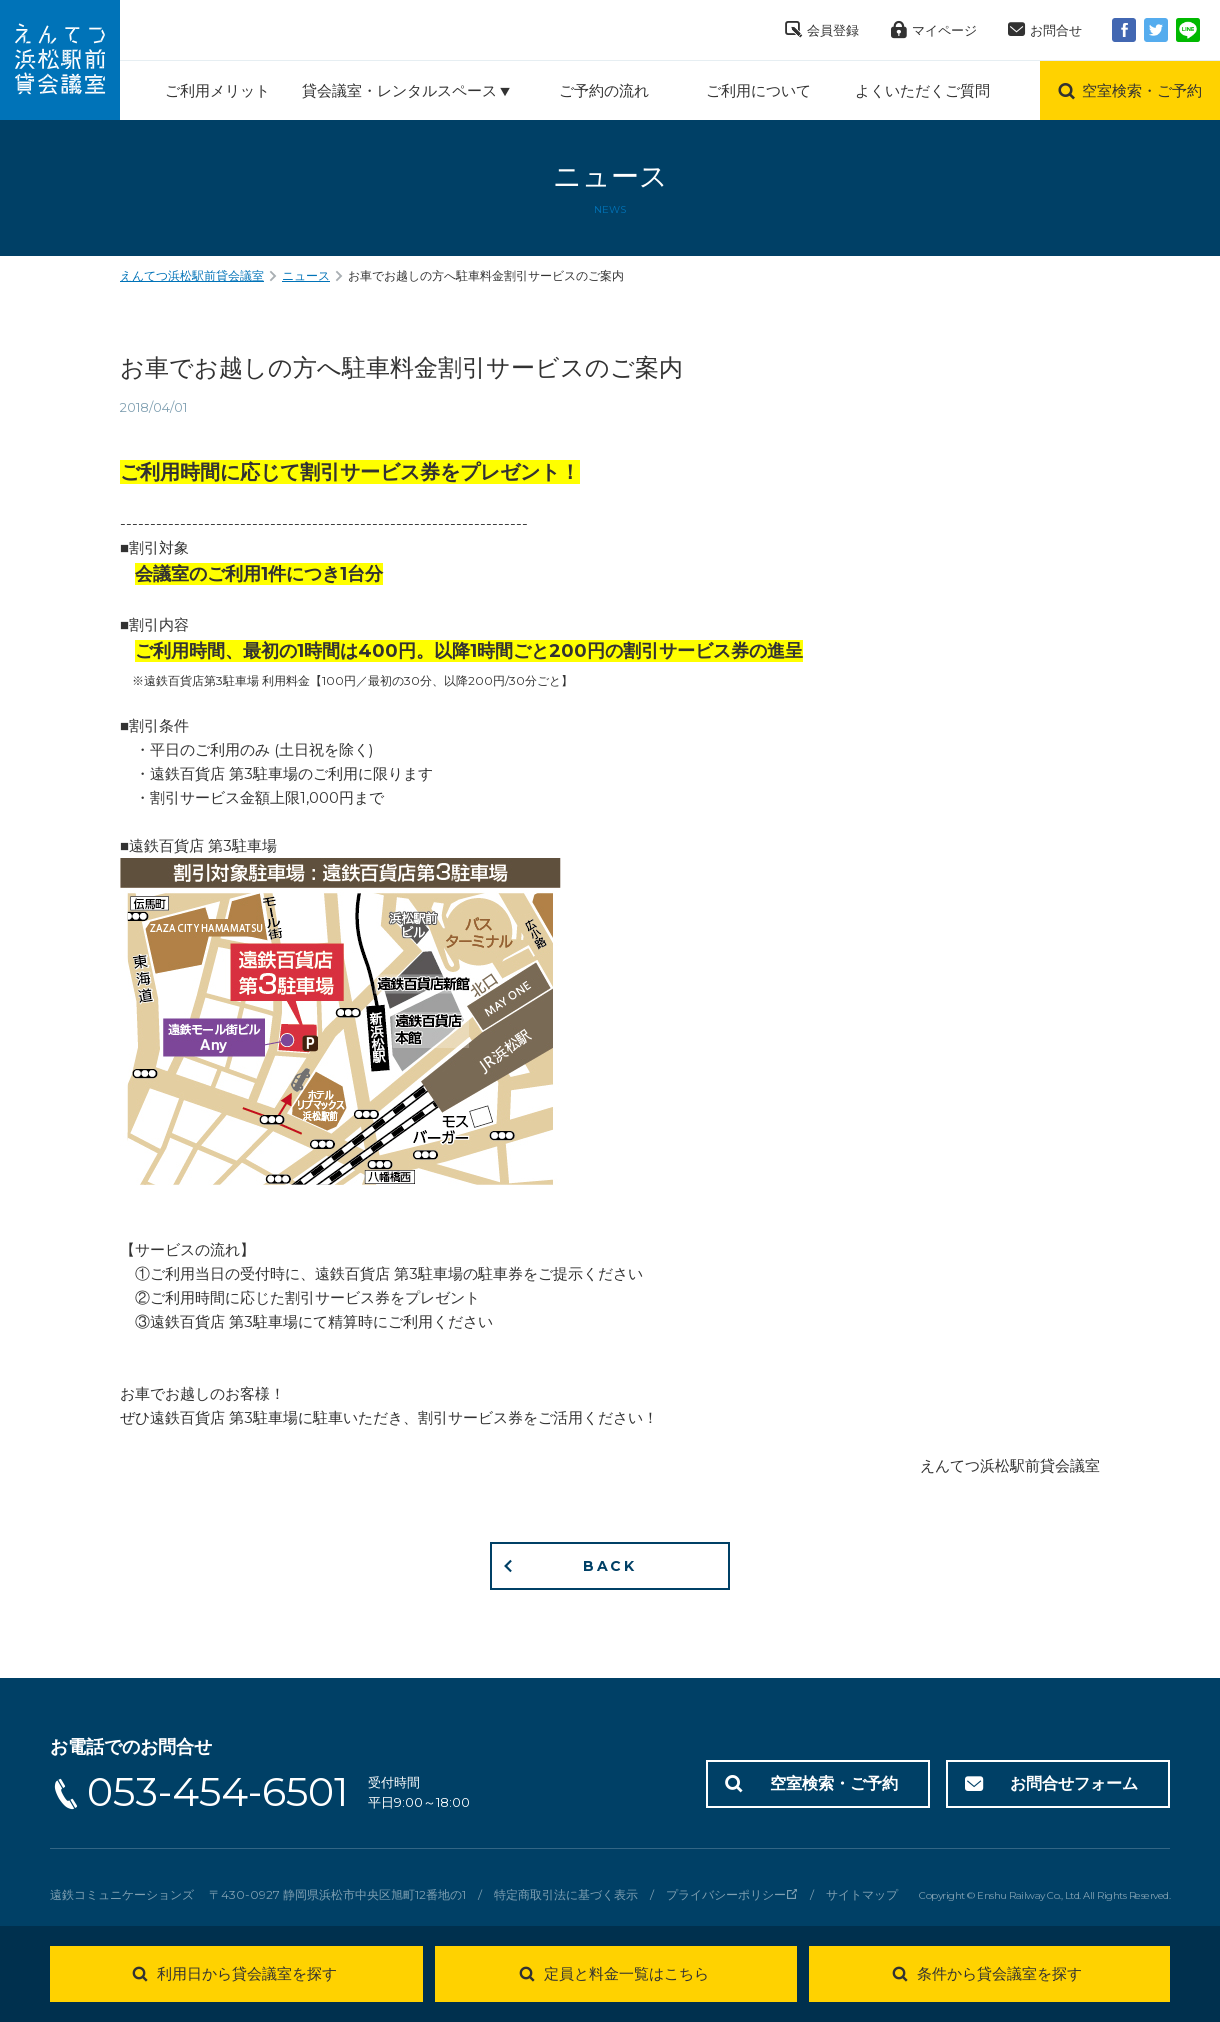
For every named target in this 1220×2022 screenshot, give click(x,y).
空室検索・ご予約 (834, 1783)
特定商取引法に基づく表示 (566, 1894)
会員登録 (833, 30)
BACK (610, 1566)
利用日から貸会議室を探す (247, 1973)
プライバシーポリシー (726, 1894)
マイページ (944, 30)
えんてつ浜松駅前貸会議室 (192, 275)
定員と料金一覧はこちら (626, 1973)
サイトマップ (862, 1894)
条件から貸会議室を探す (999, 1973)
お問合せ (1056, 30)
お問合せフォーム (1074, 1783)
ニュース (306, 275)
